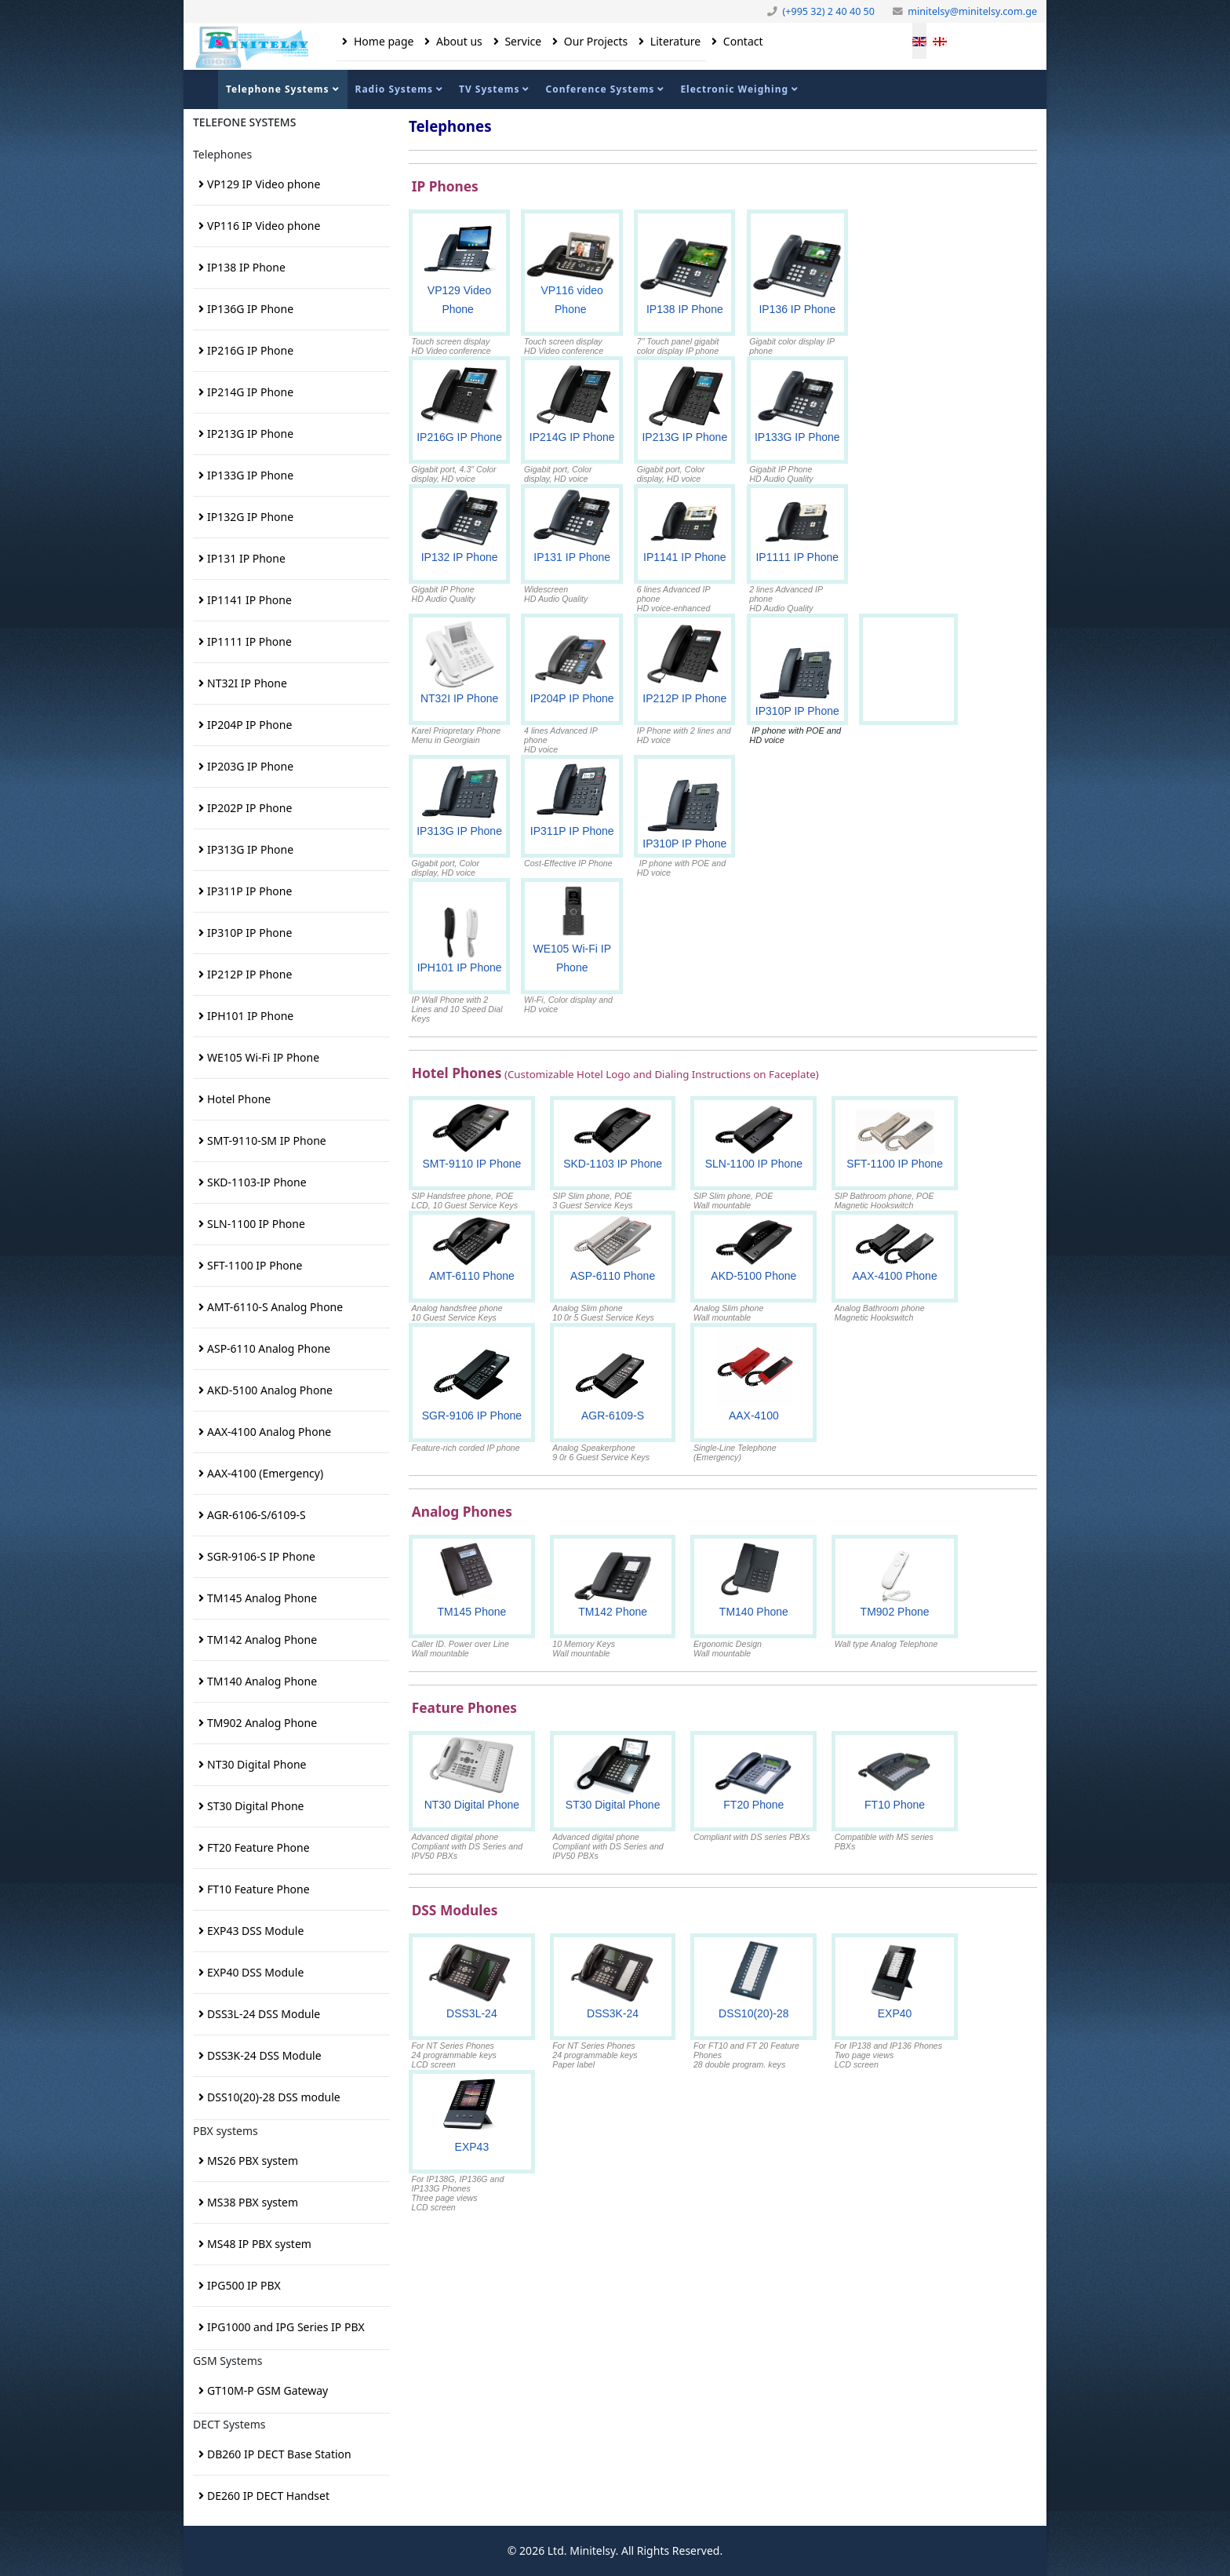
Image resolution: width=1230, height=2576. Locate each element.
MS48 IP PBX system (259, 2243)
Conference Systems (599, 89)
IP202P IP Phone (249, 807)
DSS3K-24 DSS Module (264, 2055)
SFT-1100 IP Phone (254, 1265)
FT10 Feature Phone (258, 1889)
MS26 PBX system (252, 2160)
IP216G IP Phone (250, 350)
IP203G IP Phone (250, 766)
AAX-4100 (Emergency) (265, 1473)
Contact (741, 41)
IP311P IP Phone (249, 891)
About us (457, 41)
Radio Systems (394, 89)
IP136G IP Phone (250, 308)
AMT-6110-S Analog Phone (275, 1306)
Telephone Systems (277, 89)
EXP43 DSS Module (255, 1930)
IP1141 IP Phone (249, 599)
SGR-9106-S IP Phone (261, 1556)
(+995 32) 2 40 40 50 (828, 11)
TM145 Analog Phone (262, 1597)
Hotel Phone (239, 1098)
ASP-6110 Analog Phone (268, 1348)
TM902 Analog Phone (262, 1722)
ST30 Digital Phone (255, 1805)
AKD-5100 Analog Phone (270, 1390)
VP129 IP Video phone (263, 184)
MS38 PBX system (252, 2202)
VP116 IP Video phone (263, 225)
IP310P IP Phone (249, 932)
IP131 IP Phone (246, 558)
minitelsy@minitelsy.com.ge (972, 11)
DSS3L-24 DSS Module (263, 2013)
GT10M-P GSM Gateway (267, 2390)
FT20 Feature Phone (258, 1847)
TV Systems (489, 89)
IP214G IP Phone (250, 391)
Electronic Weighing (734, 89)
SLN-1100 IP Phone (256, 1223)
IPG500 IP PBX (244, 2285)
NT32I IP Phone (247, 683)
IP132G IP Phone (250, 516)
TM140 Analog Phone (262, 1681)
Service (521, 41)
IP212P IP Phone (249, 974)
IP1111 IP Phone (249, 641)
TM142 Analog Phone (262, 1639)
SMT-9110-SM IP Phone (266, 1140)
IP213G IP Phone (250, 433)
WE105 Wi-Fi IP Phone (263, 1057)
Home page (382, 41)
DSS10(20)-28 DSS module (273, 2097)
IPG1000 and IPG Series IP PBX (286, 2326)
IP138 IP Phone (246, 267)
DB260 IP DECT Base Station (279, 2454)
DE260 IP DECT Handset (268, 2495)
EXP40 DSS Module (255, 1972)
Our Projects (594, 41)
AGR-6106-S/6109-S (256, 1514)
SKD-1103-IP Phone (257, 1182)
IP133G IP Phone (250, 475)
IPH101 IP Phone (250, 1015)
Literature (674, 41)
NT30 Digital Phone (256, 1764)
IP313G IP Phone (250, 849)
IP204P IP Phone (249, 724)
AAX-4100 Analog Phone (269, 1431)
